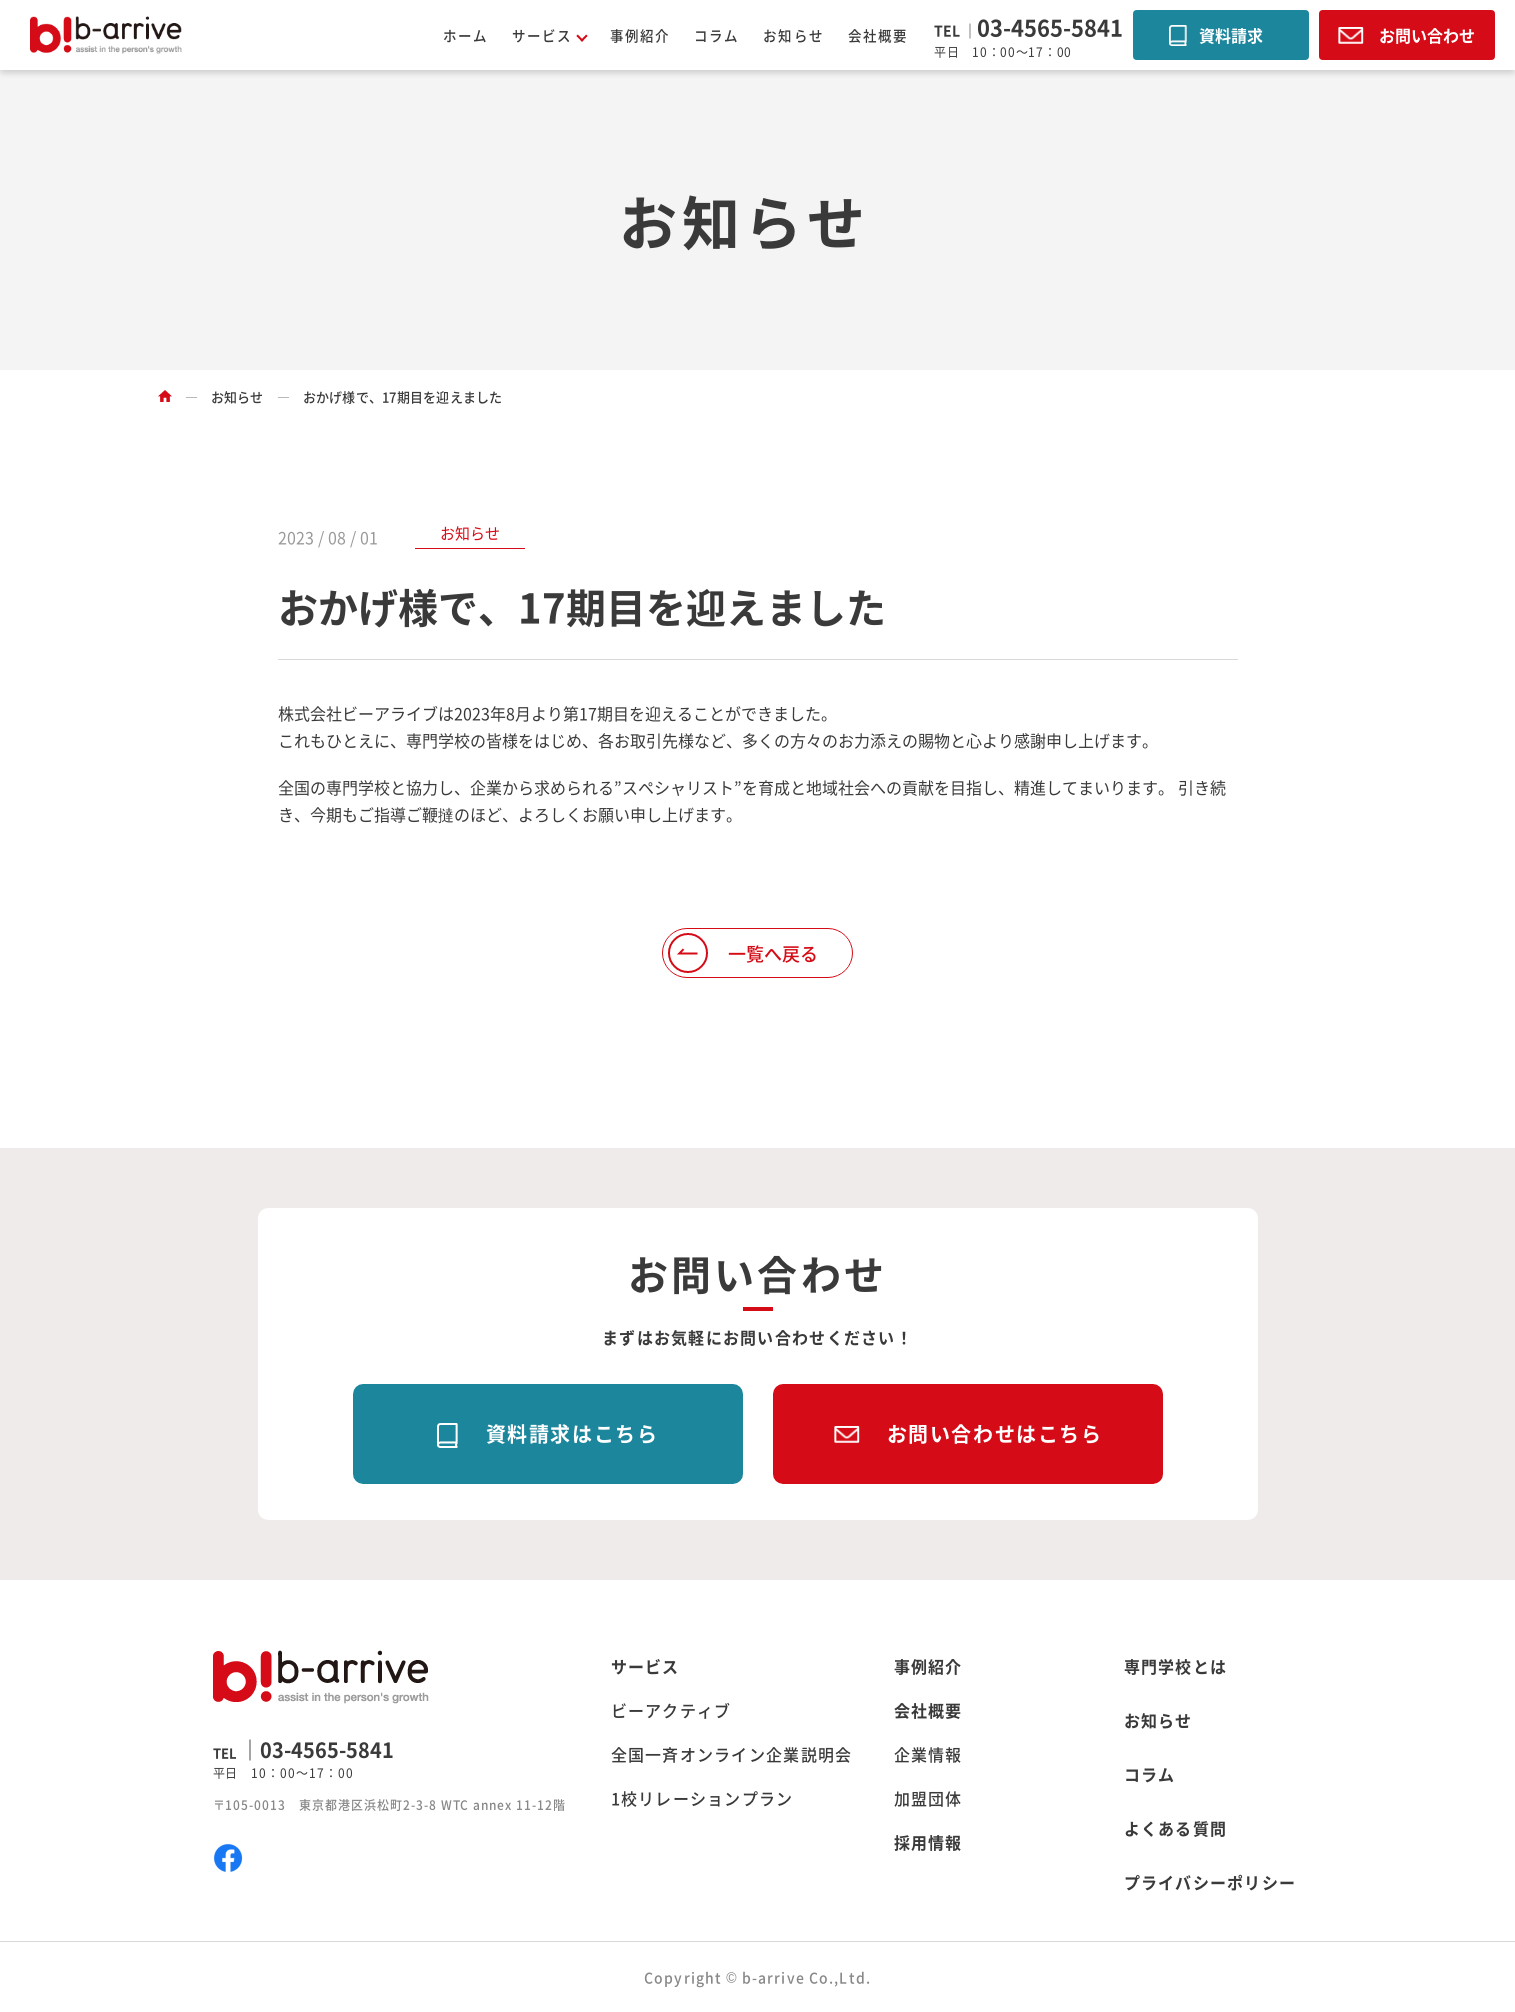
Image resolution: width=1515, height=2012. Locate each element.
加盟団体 (928, 1798)
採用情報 (928, 1842)
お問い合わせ (1427, 35)
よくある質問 (1176, 1828)
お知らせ (793, 35)
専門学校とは (1176, 1666)
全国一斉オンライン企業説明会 (732, 1754)
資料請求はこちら (572, 1433)
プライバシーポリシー (1210, 1882)
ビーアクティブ (671, 1710)
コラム (716, 35)
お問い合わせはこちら (995, 1433)
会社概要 (878, 35)
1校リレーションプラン (702, 1798)
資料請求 (1231, 35)
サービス (645, 1666)
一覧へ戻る (773, 953)
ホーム (465, 35)
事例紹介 (640, 35)
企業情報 (928, 1754)
